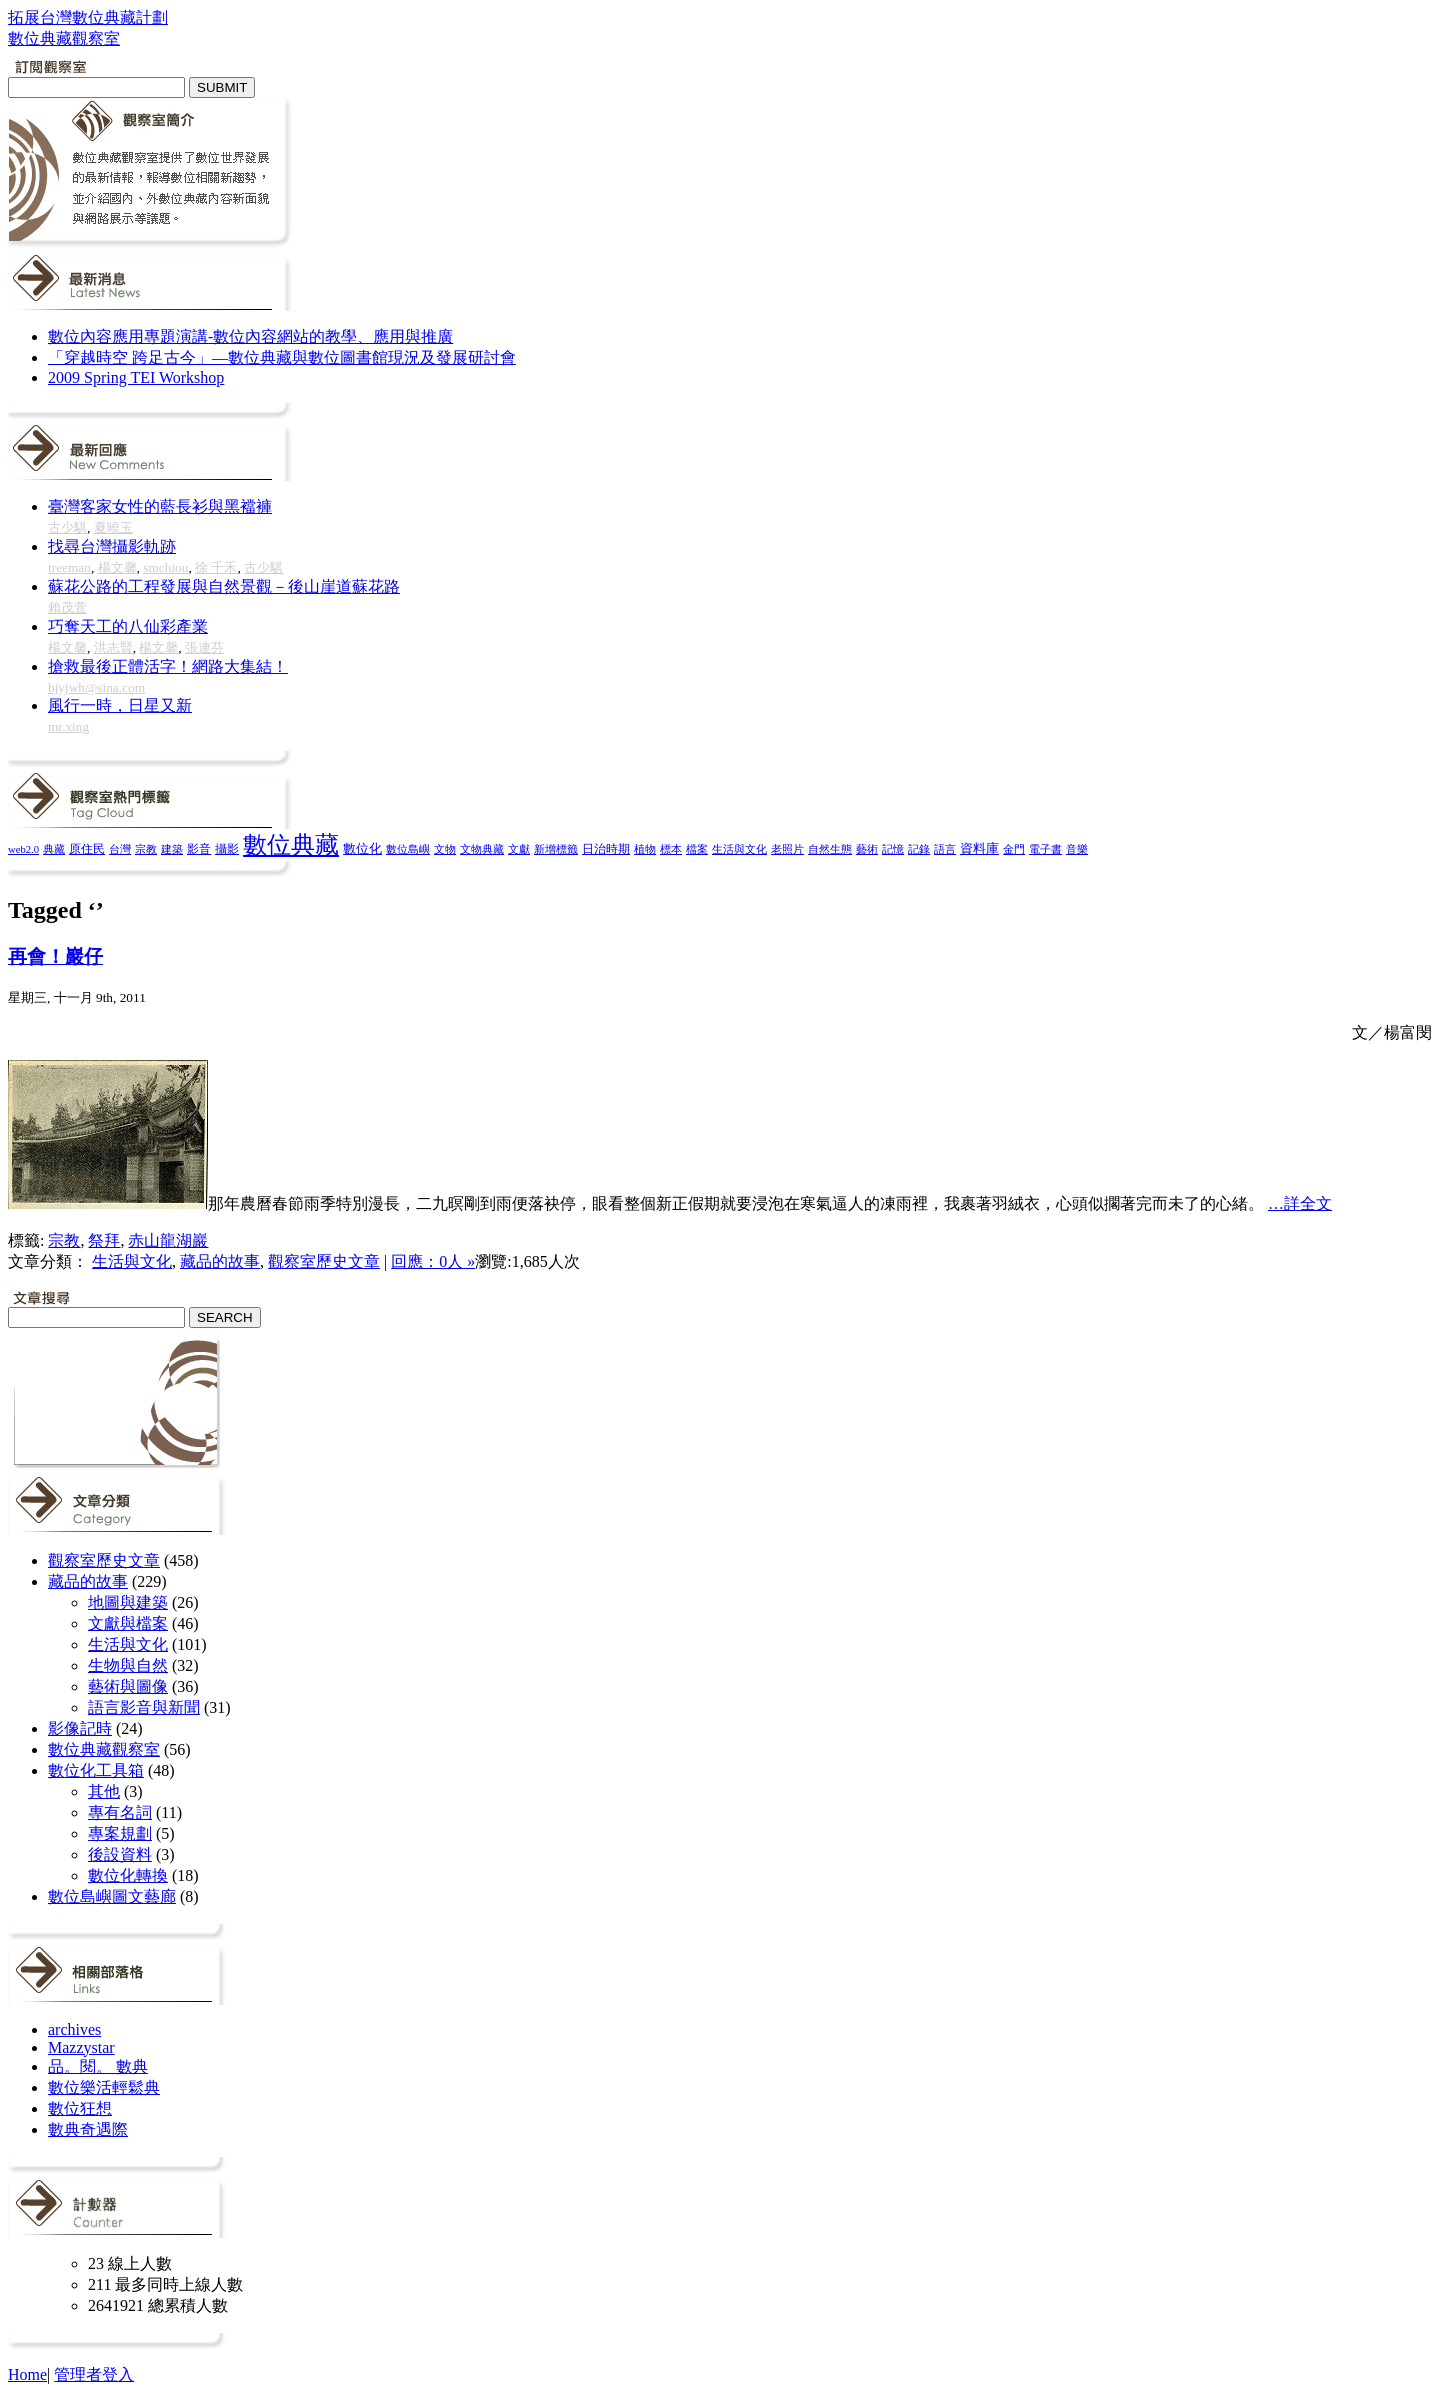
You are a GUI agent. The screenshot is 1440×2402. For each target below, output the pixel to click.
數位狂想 (80, 2108)
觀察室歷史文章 (324, 1261)
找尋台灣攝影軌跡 (112, 546)
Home (27, 2374)
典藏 (54, 849)
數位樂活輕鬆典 (104, 2087)
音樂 (1077, 849)
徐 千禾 (216, 567)
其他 (104, 1791)
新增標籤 (556, 849)
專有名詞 (120, 1812)
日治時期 (606, 849)
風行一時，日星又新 (120, 705)
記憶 (893, 849)
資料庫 (979, 849)
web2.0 (23, 849)
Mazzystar (81, 2047)
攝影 (227, 849)
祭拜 (104, 1240)
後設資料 (120, 1854)
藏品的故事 (220, 1261)
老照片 (787, 849)
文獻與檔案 (128, 1623)
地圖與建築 (128, 1602)
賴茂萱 (67, 607)
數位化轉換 (128, 1875)
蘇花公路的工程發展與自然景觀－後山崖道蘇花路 (224, 586)
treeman (69, 567)
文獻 (519, 849)
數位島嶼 (408, 849)
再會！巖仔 (55, 956)
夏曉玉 (113, 527)
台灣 (120, 849)
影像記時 (80, 1728)
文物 (445, 849)
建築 (172, 849)
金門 (1014, 849)
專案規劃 (120, 1833)
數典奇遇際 (88, 2129)
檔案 (697, 849)
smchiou (165, 567)
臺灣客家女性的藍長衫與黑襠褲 (160, 506)
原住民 (87, 849)
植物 (645, 849)
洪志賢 (113, 647)
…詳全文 (1300, 1203)
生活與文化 (739, 849)
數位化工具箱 (96, 1770)
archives (74, 2029)
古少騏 (67, 527)
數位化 (362, 849)
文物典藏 (482, 849)
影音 (199, 849)
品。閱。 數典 (98, 2066)
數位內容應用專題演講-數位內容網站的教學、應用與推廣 (250, 336)
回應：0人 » (433, 1261)
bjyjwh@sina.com (96, 687)
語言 (945, 849)
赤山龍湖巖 (168, 1240)
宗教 (146, 849)
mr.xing (68, 726)
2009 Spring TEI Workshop (136, 377)
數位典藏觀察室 (104, 1749)
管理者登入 (94, 2374)
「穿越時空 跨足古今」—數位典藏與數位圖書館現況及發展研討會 (282, 357)
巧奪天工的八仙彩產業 (128, 626)
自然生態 (830, 849)
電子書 (1045, 849)
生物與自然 (128, 1665)
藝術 (867, 849)
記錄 (919, 849)
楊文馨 (117, 567)
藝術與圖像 (128, 1686)
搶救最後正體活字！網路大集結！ (168, 666)
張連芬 (204, 647)
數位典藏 (291, 845)
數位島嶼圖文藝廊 (112, 1896)
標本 (671, 849)
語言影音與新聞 (144, 1707)
